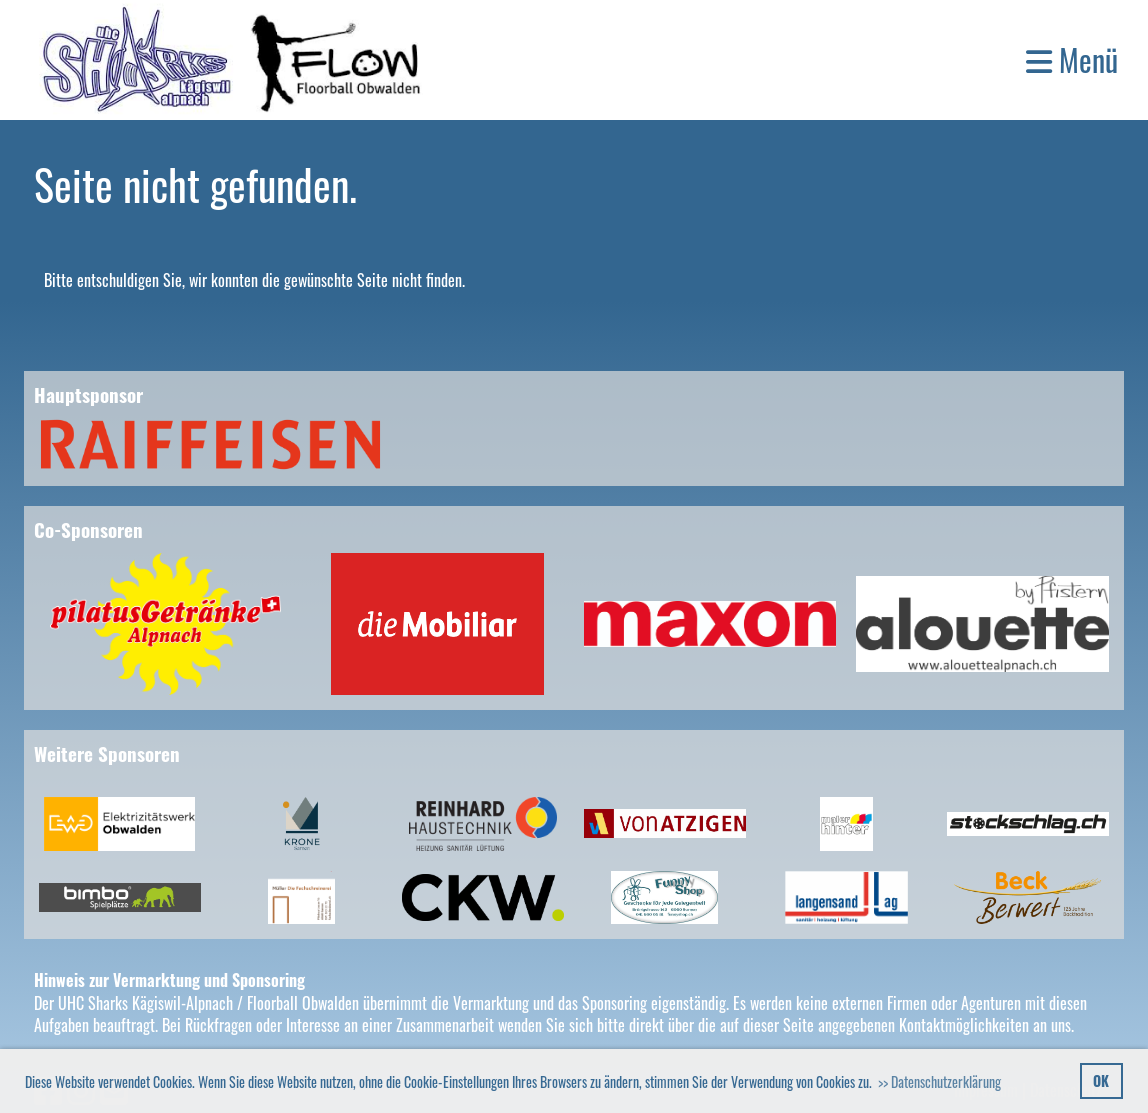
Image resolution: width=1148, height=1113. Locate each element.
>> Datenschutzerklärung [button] (939, 1081)
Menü (1072, 60)
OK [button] (1101, 1080)
